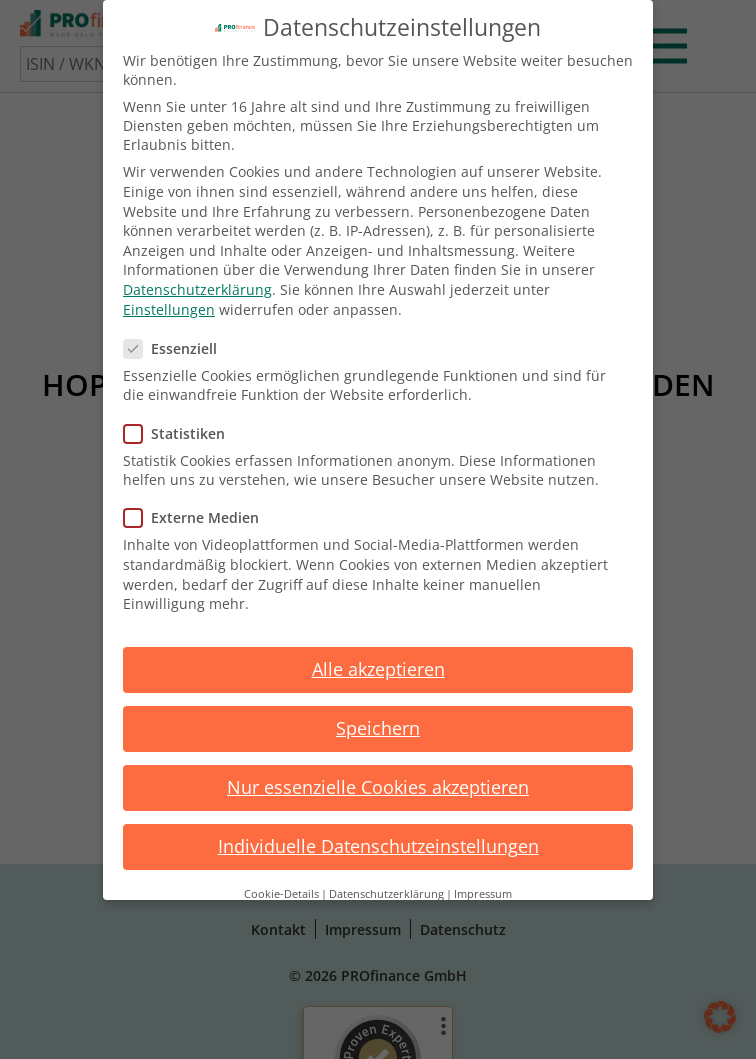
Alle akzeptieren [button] (378, 669)
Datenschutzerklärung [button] (386, 894)
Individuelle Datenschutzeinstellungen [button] (378, 846)
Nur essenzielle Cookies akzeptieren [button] (378, 787)
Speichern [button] (378, 728)
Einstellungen (169, 309)
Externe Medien (197, 517)
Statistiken (180, 433)
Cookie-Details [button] (281, 894)
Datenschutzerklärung (197, 289)
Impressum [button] (483, 894)
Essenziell (176, 348)
